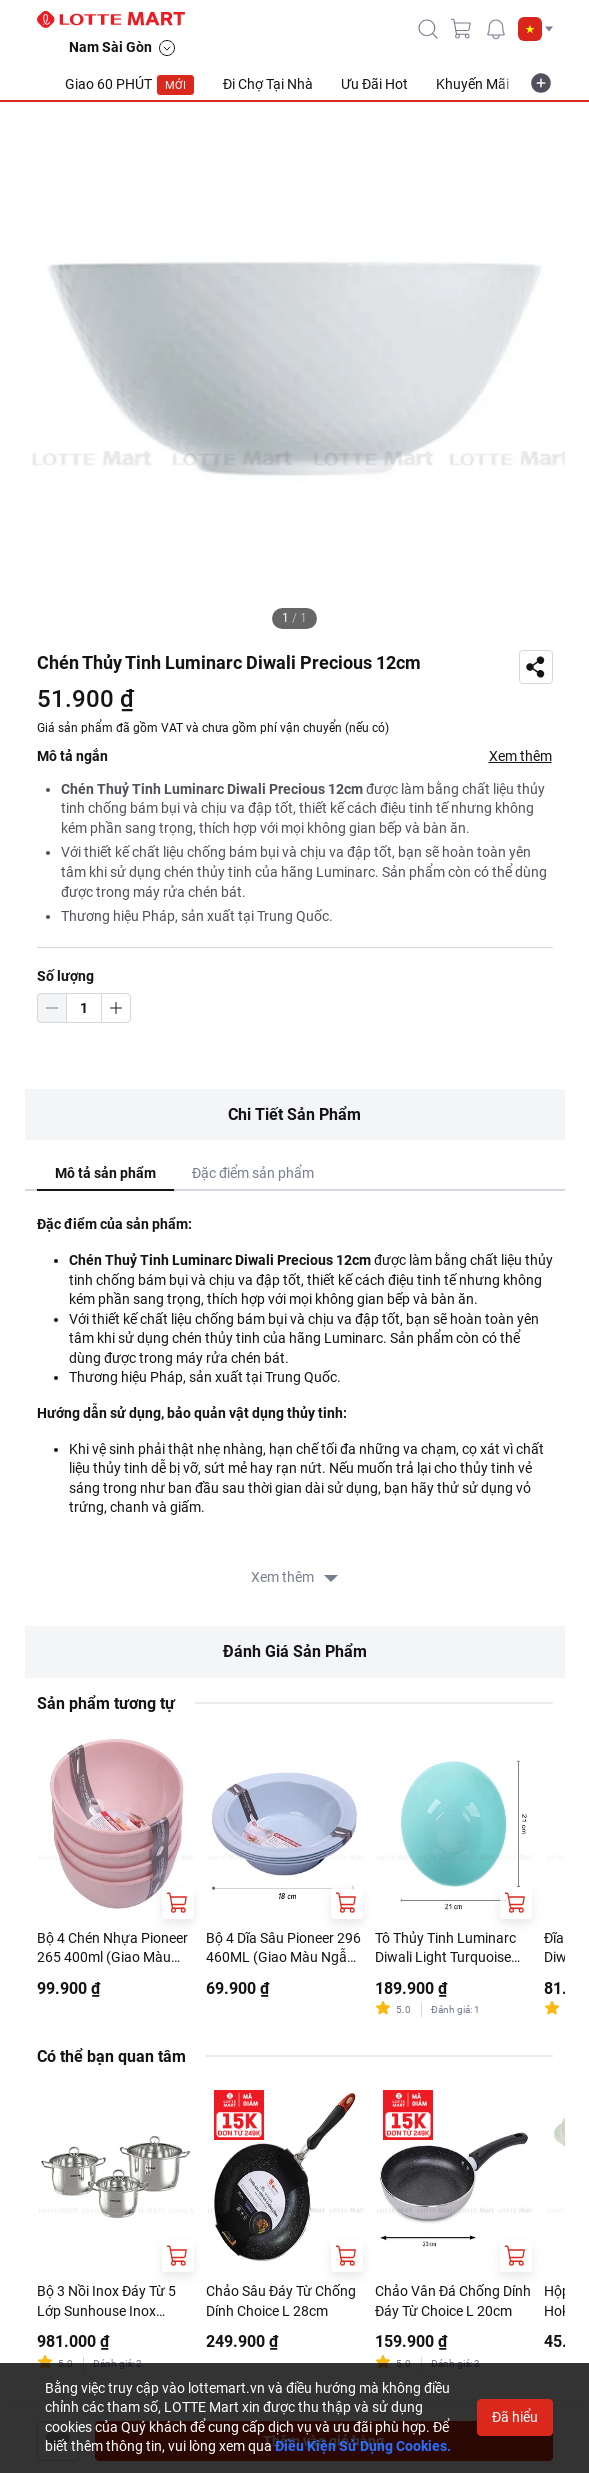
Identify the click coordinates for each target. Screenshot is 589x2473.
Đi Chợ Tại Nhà (268, 84)
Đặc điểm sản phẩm (253, 1173)
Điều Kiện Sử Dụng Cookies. (363, 2446)
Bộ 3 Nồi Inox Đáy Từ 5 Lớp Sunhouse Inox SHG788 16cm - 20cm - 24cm (108, 2302)
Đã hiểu (515, 2417)
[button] (535, 29)
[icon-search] (428, 29)
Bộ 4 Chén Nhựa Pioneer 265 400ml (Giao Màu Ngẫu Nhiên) (112, 1949)
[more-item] (541, 83)
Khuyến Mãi (472, 84)
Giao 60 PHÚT (130, 85)
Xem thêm (520, 756)
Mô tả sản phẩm (105, 1173)
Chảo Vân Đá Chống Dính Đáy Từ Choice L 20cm (453, 2301)
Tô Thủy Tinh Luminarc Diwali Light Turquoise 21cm (445, 1949)
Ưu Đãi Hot (374, 84)
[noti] (496, 29)
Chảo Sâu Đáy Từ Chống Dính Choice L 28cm (281, 2301)
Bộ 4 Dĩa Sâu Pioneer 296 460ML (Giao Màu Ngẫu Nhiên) (283, 1949)
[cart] (462, 29)
